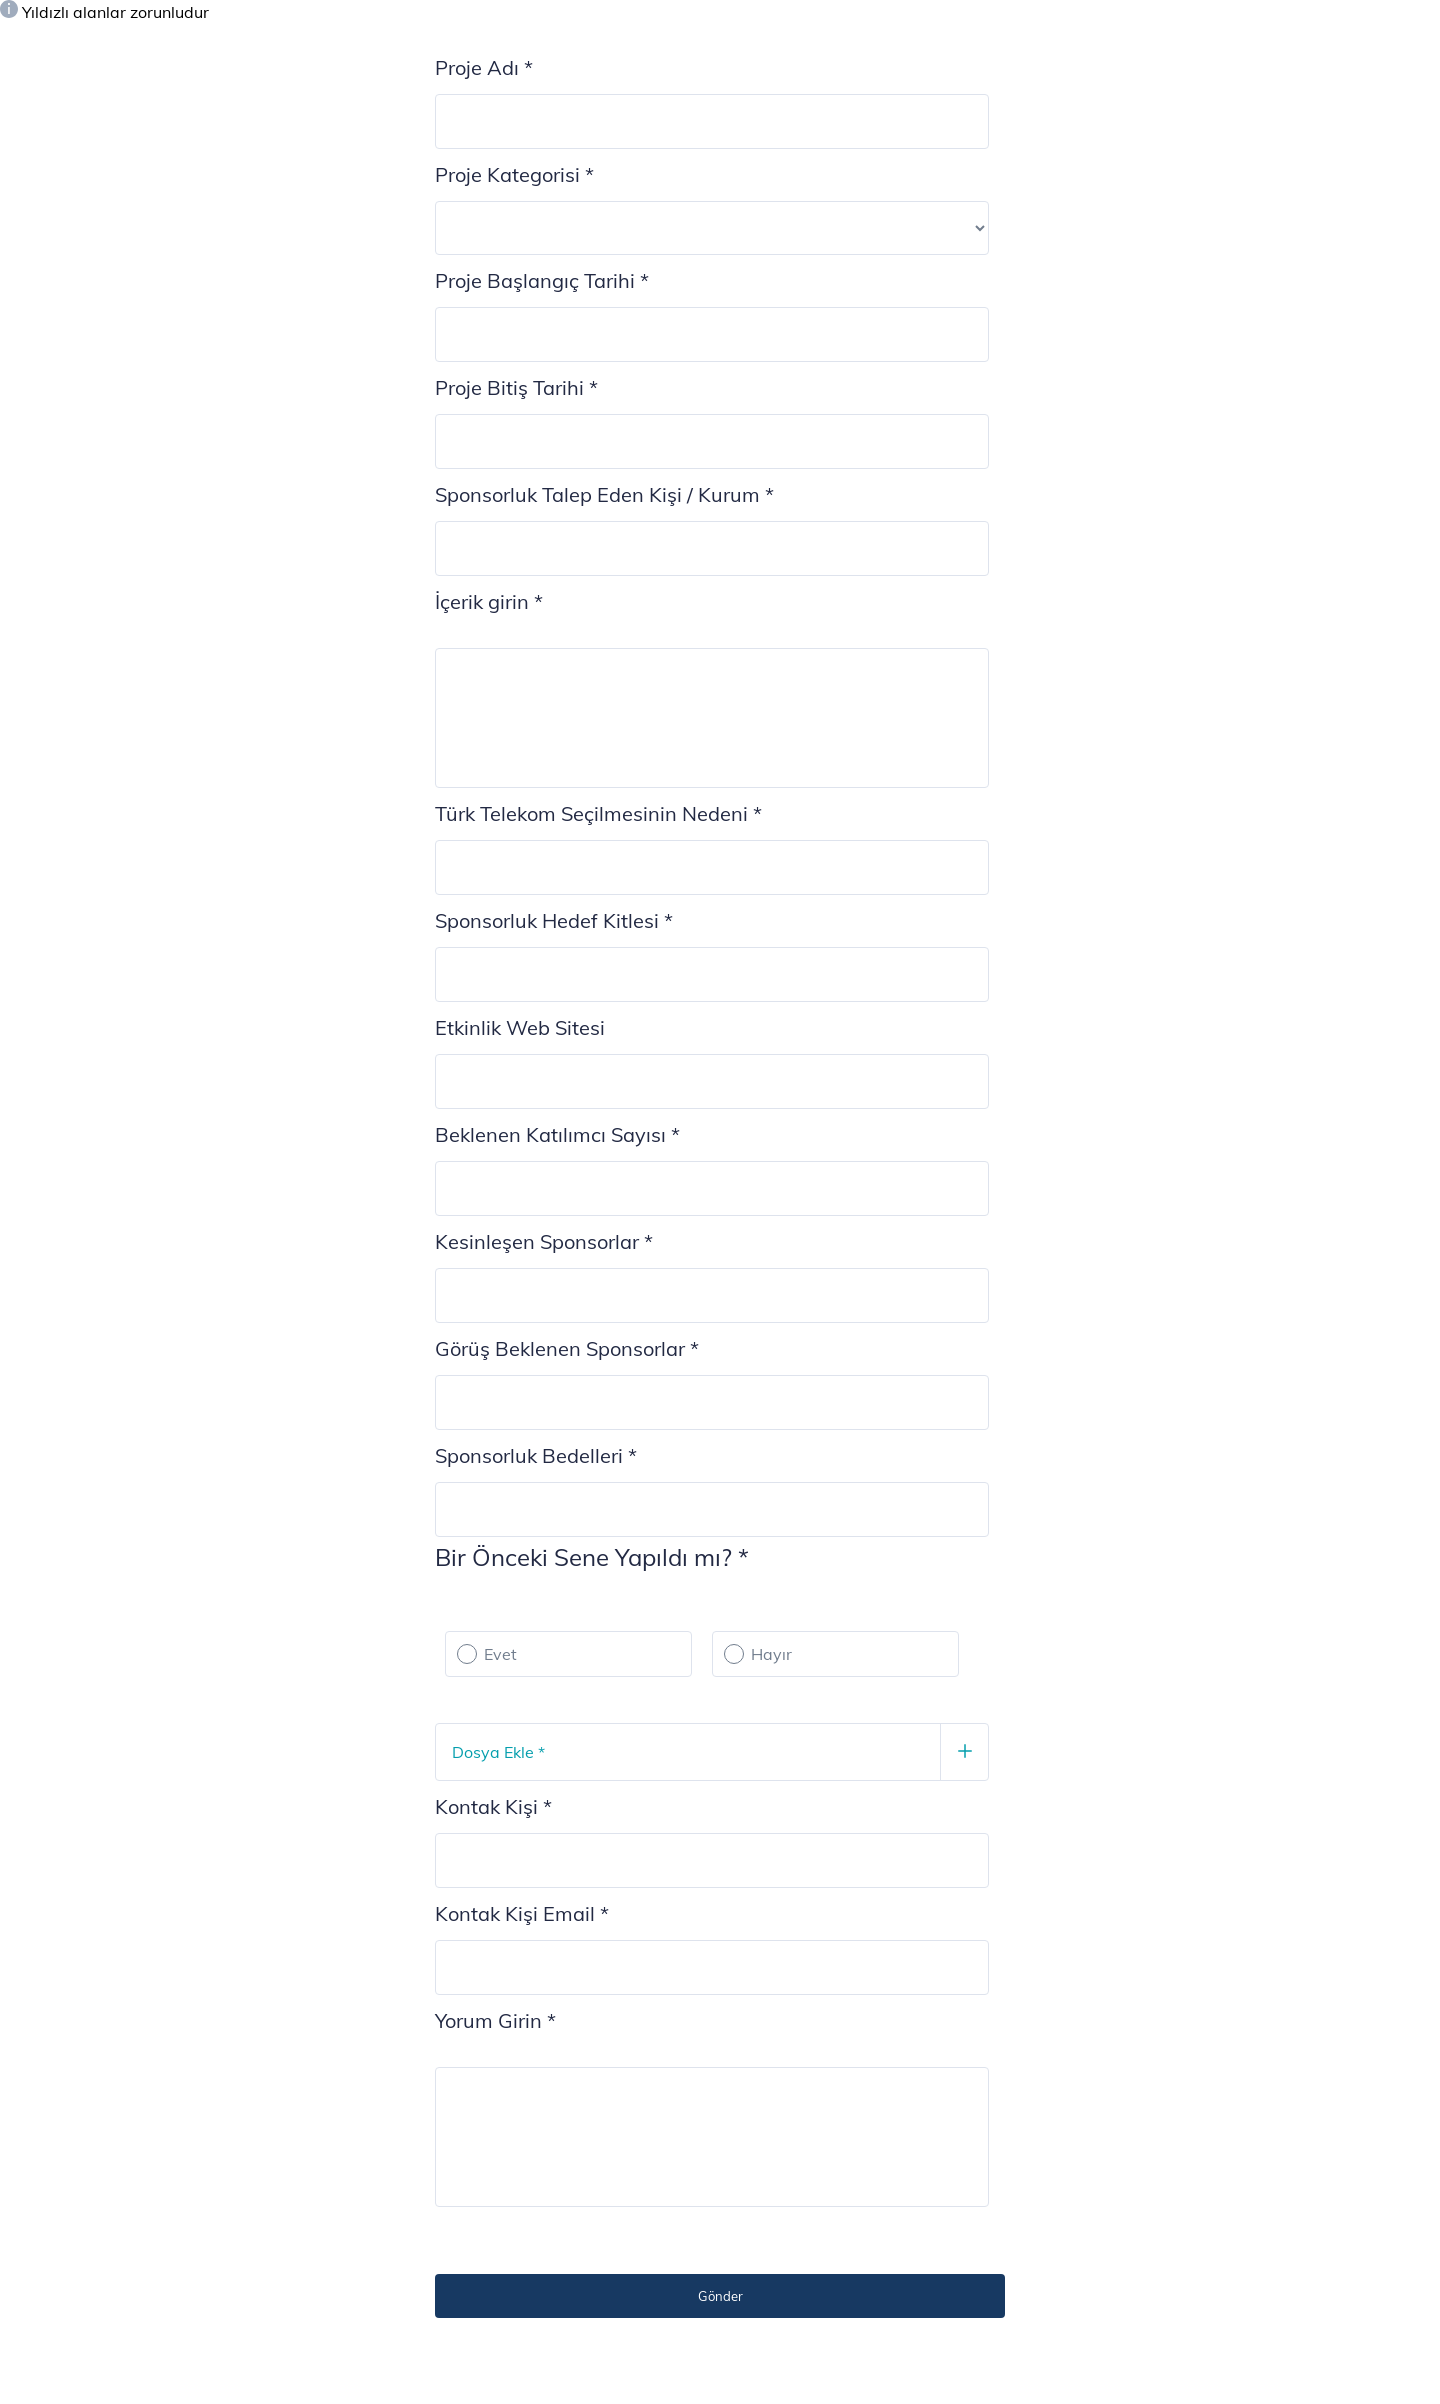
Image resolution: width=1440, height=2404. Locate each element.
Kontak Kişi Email (522, 1913)
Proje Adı (484, 67)
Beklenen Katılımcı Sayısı (557, 1134)
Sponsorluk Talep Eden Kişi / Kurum (604, 494)
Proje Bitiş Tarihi (516, 387)
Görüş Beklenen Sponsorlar (567, 1348)
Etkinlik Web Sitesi (520, 1027)
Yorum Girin (495, 2020)
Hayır (771, 1654)
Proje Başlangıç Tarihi (542, 280)
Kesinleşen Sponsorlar (544, 1241)
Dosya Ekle (498, 1752)
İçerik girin (489, 601)
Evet (500, 1654)
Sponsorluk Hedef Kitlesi (554, 920)
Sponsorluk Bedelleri (536, 1455)
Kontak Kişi (493, 1806)
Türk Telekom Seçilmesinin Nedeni (598, 813)
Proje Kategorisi (514, 174)
